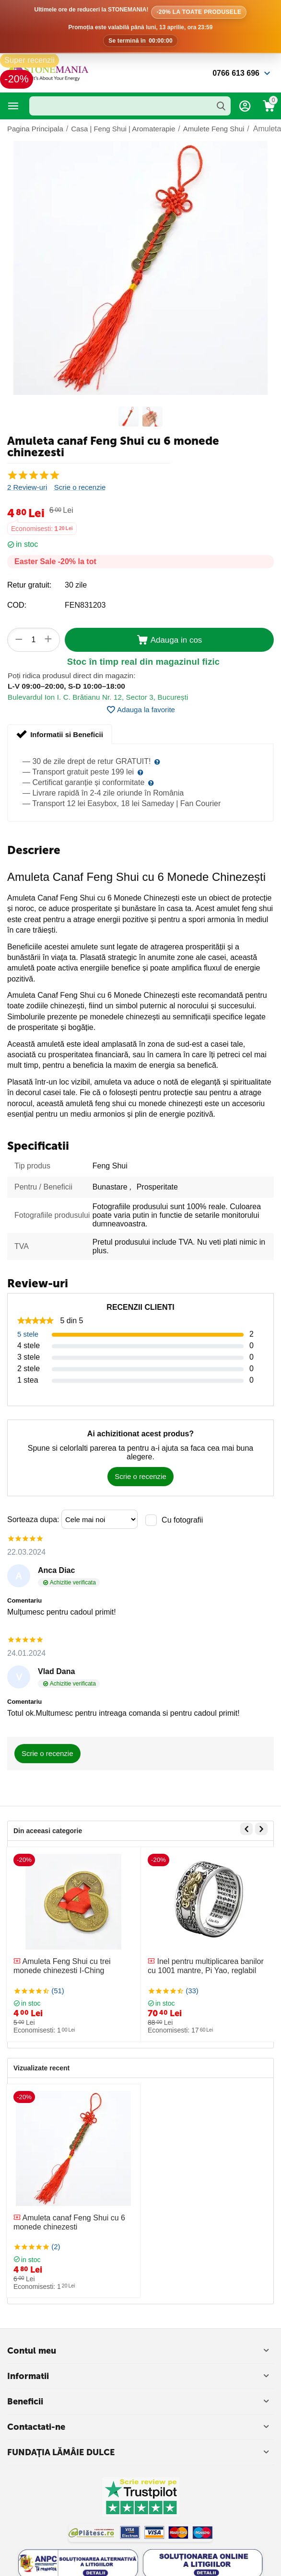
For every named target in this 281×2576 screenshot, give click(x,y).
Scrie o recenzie (80, 487)
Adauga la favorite (140, 710)
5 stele (27, 1334)
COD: (16, 605)
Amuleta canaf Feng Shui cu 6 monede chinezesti (69, 2222)
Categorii (13, 106)
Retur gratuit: (29, 585)
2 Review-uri (27, 487)
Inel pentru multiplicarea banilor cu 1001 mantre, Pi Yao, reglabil (206, 1966)
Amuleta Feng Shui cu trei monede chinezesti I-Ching (62, 1966)
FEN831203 (85, 605)
